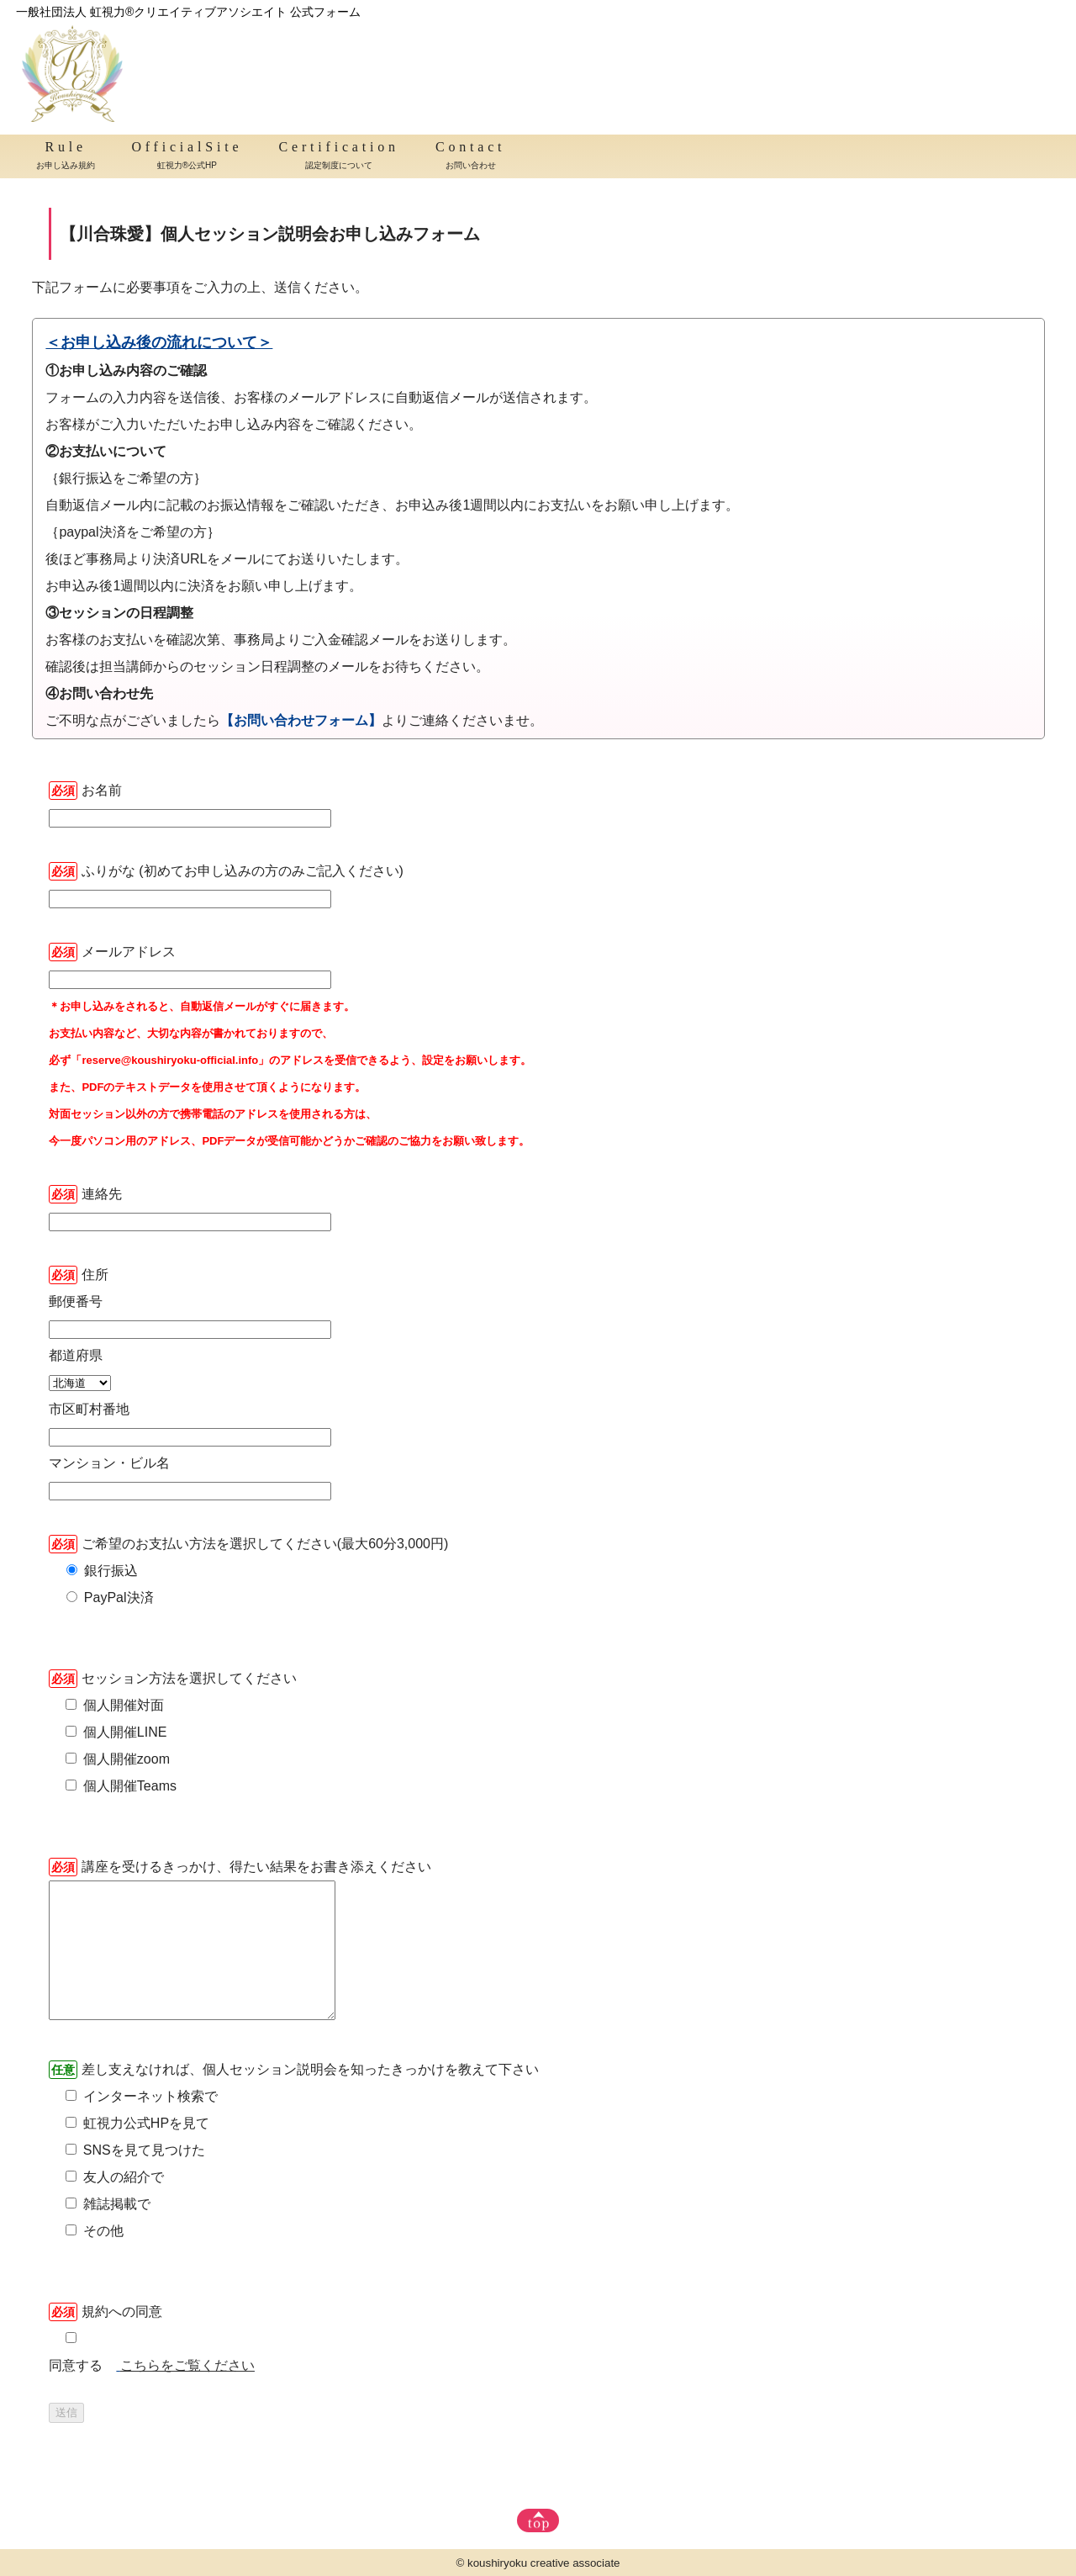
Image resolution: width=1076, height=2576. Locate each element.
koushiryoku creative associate (543, 2563)
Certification (339, 157)
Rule (65, 157)
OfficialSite (186, 157)
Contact (470, 157)
